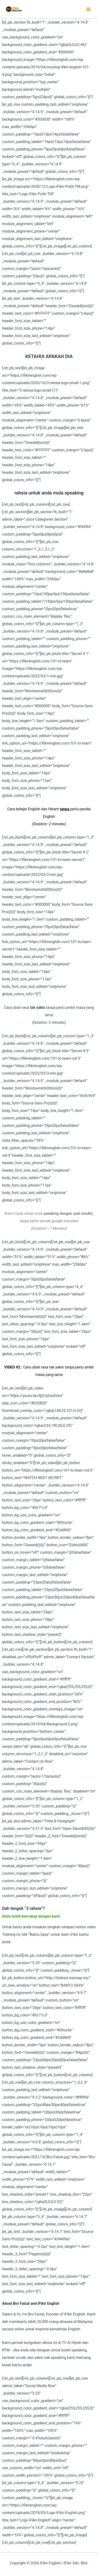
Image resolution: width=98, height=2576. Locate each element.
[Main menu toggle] (88, 9)
